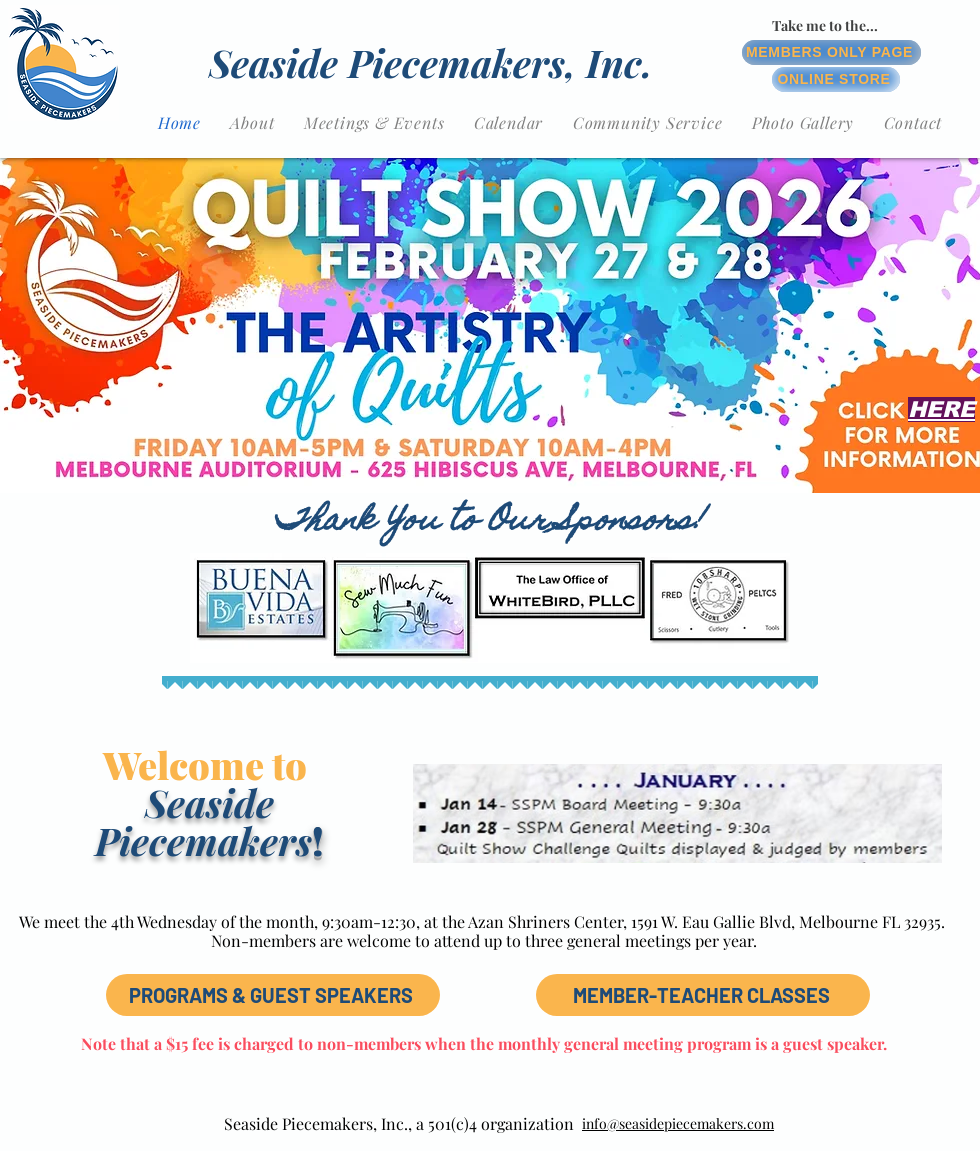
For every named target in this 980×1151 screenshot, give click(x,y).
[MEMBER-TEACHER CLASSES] (703, 995)
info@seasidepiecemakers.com (678, 1123)
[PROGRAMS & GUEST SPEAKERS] (273, 995)
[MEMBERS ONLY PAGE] (831, 52)
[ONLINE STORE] (836, 79)
